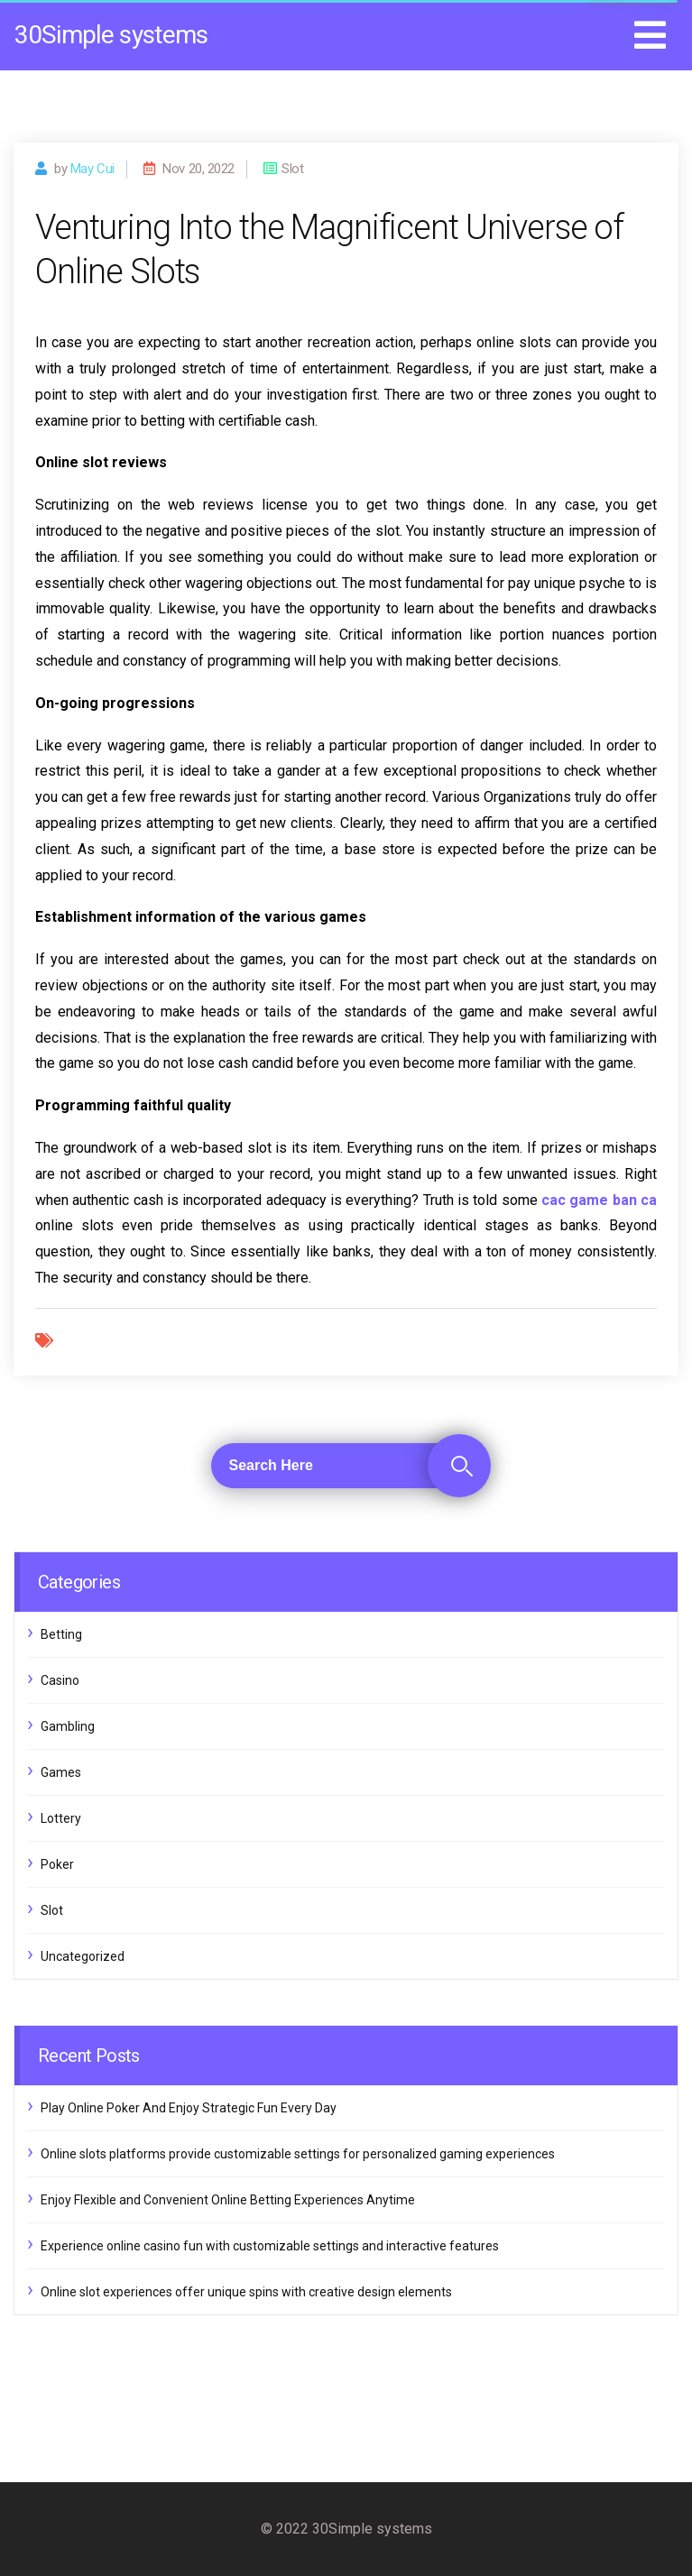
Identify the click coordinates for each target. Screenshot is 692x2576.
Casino (60, 1680)
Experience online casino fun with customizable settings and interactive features (270, 2246)
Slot (52, 1910)
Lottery (61, 1818)
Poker (57, 1864)
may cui (92, 169)
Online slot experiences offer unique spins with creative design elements (246, 2292)
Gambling (68, 1726)
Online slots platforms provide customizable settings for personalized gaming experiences (298, 2154)
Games (61, 1772)
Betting (61, 1634)
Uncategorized (83, 1956)
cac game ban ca (599, 1200)
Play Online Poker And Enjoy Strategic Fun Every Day (189, 2108)
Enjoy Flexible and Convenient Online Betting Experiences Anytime (228, 2200)
